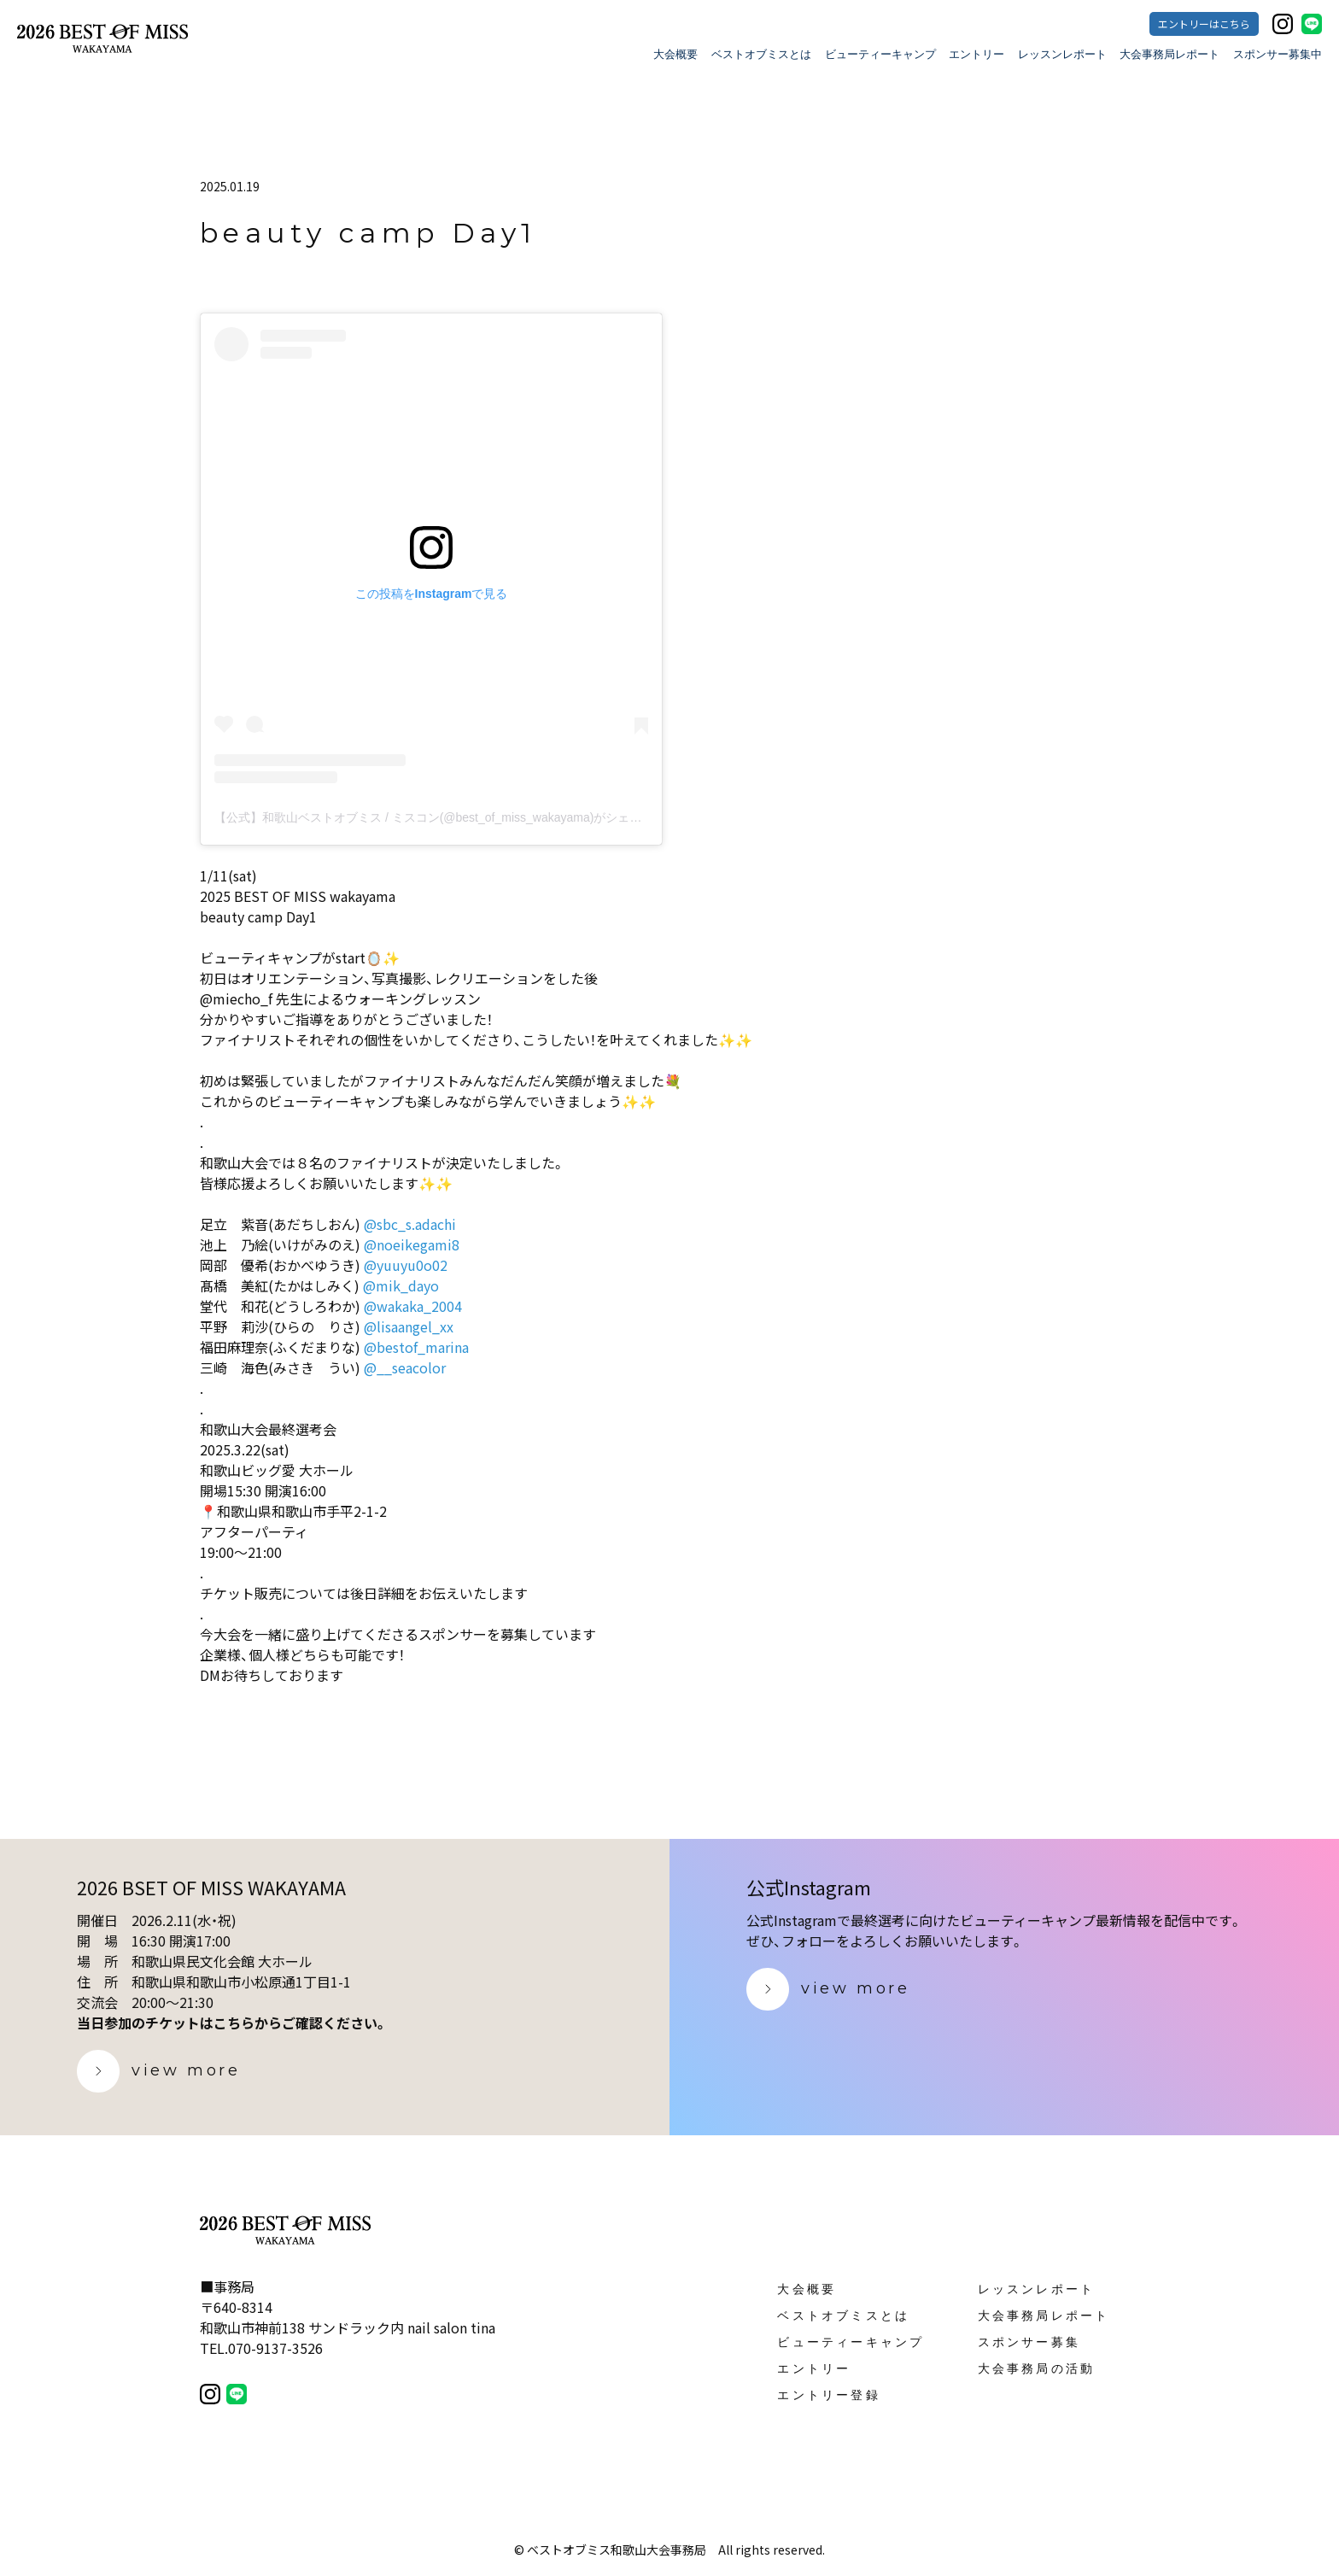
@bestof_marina (416, 1347)
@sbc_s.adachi (410, 1224)
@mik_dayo (401, 1285)
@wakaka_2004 (413, 1306)
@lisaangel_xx (408, 1326)
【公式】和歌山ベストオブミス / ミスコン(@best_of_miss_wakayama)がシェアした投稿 (451, 817)
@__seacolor (405, 1367)
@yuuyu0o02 (405, 1265)
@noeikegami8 (411, 1244)
